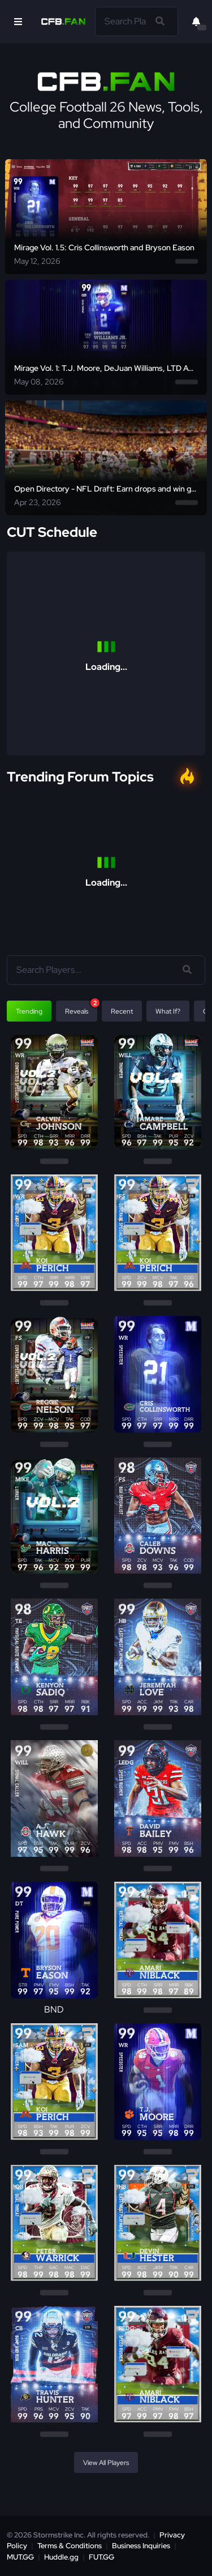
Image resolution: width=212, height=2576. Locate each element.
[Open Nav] (18, 21)
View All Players (106, 2462)
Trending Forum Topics (80, 776)
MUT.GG (20, 2557)
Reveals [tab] (81, 1008)
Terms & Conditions (69, 2546)
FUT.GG (101, 2557)
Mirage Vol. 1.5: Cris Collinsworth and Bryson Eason (104, 247)
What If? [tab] (167, 1011)
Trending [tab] (29, 1011)
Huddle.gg (61, 2557)
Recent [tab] (122, 1011)
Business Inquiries (141, 2546)
